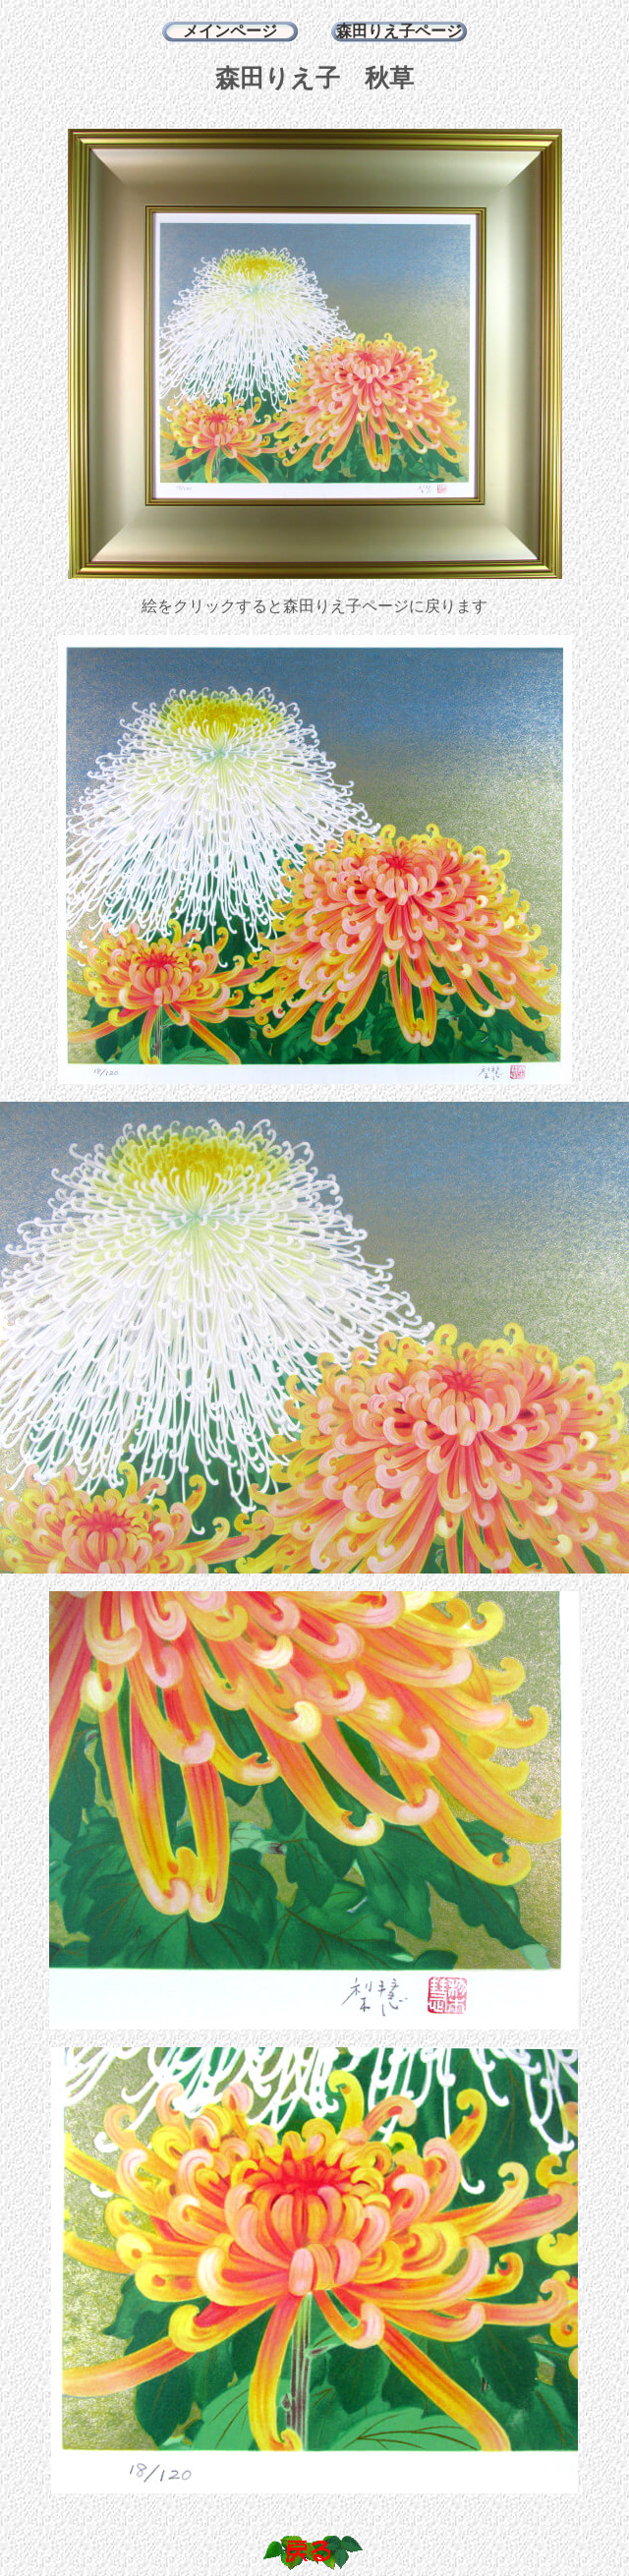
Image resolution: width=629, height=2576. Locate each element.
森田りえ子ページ (399, 31)
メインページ (230, 31)
